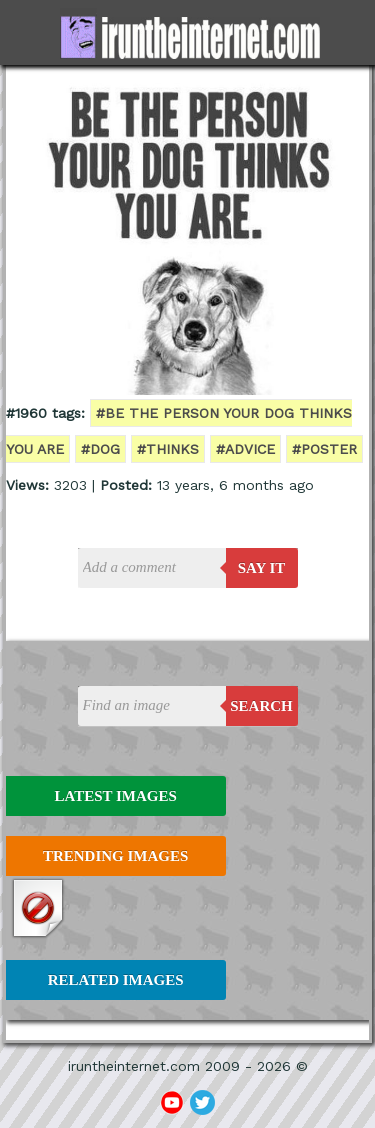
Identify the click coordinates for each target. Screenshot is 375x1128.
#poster (324, 449)
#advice (245, 449)
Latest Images (115, 796)
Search (261, 706)
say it (262, 568)
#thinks (168, 449)
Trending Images (115, 856)
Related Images (116, 980)
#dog (100, 449)
